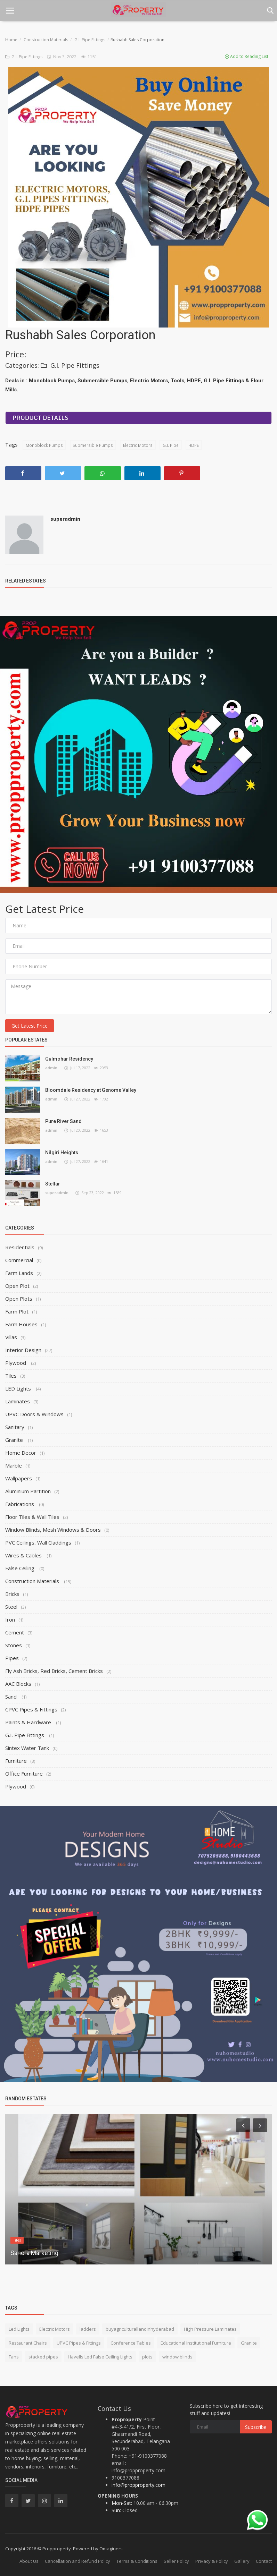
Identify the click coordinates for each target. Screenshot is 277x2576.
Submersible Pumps (92, 445)
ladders (88, 2329)
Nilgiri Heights (61, 1152)
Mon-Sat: (122, 2503)
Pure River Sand (63, 1121)
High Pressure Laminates (210, 2329)
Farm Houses (21, 1324)
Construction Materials (46, 40)
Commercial (19, 1260)
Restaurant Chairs (28, 2343)
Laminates (17, 1401)
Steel (11, 1606)
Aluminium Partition (28, 1491)
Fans (14, 2357)
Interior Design (23, 1349)
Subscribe (256, 2427)
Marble (13, 1465)
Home (11, 40)
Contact (264, 2561)
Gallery (242, 2561)
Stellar (52, 1184)
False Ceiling (20, 1568)
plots (147, 2357)
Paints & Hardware (28, 1722)
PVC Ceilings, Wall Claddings (38, 1542)
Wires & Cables (24, 1555)
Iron (10, 1619)
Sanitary (14, 1426)
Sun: (116, 2510)
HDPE (192, 445)
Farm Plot (16, 1311)
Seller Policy (176, 2561)
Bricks (12, 1593)
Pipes (12, 1658)
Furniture (16, 1760)
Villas (11, 1337)
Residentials (19, 1247)
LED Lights (18, 1388)
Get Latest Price (29, 1025)
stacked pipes (43, 2357)
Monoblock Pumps (44, 445)
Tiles (11, 1375)
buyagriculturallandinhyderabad (140, 2329)
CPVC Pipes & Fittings (31, 1709)
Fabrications (20, 1503)
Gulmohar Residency (69, 1059)
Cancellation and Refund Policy (77, 2561)
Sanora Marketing (34, 2252)
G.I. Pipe (169, 445)
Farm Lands (19, 1272)
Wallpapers (18, 1478)
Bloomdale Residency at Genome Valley (90, 1090)
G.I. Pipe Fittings (89, 40)
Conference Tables (131, 2343)
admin (51, 1067)
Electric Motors (136, 445)
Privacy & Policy (211, 2561)
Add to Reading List (246, 56)
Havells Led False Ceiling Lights (100, 2357)
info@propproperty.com (138, 2485)
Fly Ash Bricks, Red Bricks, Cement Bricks (54, 1670)
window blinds (177, 2357)
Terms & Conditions (136, 2561)
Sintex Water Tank (27, 1747)
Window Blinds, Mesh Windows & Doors (53, 1529)
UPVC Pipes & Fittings (79, 2343)
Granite (14, 1439)
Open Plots (18, 1298)
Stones (13, 1645)
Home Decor (20, 1452)
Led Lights (19, 2329)
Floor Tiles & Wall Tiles (32, 1516)
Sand (11, 1696)
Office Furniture (24, 1773)
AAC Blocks (18, 1683)
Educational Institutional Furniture (196, 2343)
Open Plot (17, 1285)
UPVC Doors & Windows (34, 1414)
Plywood (16, 1362)
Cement (14, 1632)
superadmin (65, 519)
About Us (29, 2561)
